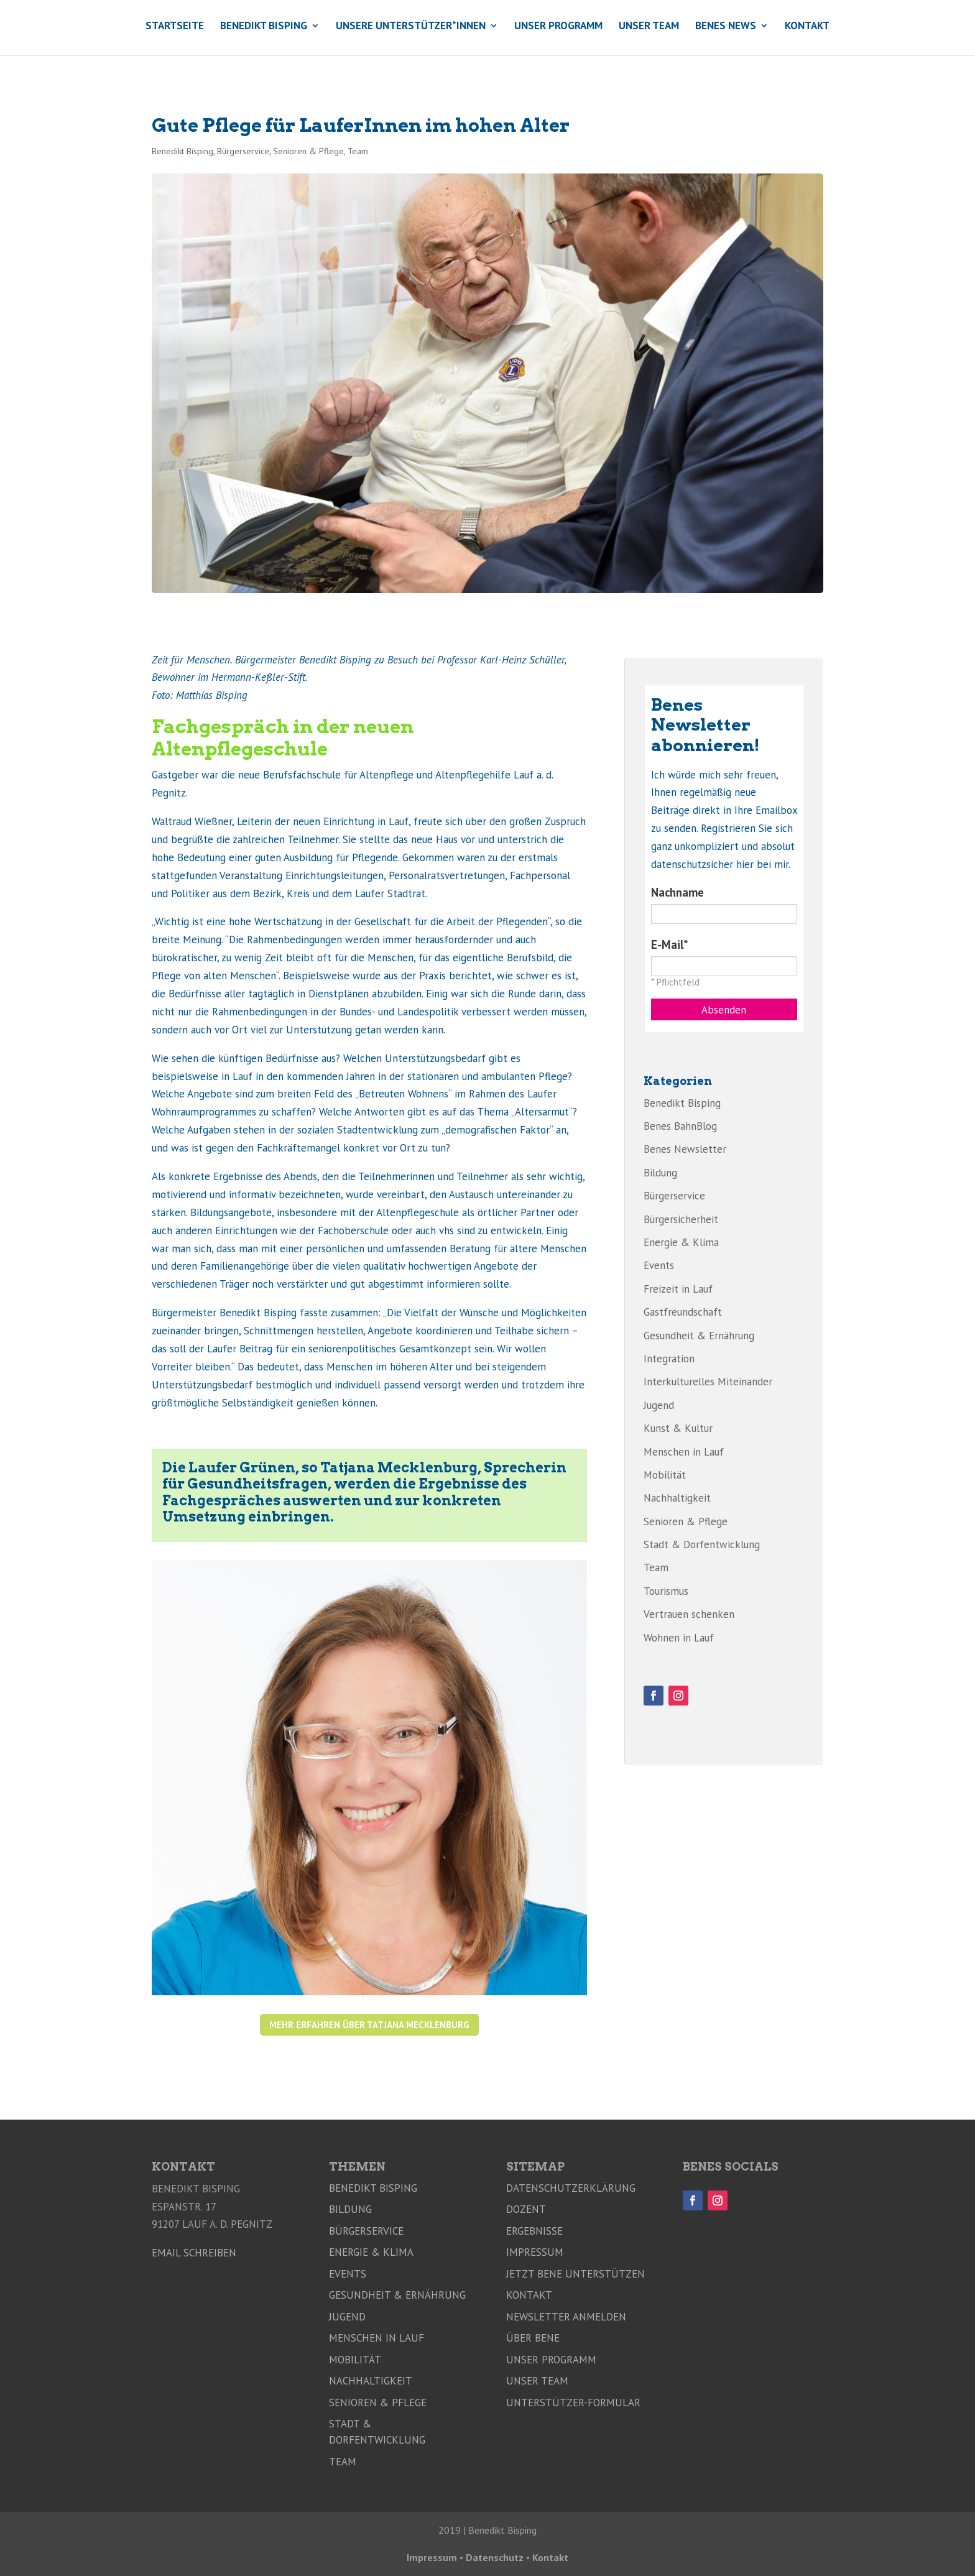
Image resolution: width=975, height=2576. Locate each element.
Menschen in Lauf (684, 1452)
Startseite (175, 26)
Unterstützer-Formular (573, 2402)
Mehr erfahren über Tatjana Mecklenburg (369, 2025)
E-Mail (667, 944)
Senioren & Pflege (308, 151)
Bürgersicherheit (681, 1219)
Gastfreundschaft (683, 1312)
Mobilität (665, 1475)
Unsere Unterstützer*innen (411, 26)
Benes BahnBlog (680, 1126)
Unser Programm (558, 26)
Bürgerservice (243, 151)
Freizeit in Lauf (678, 1289)
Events (659, 1265)
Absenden (723, 1010)
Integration (669, 1358)
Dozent (526, 2209)
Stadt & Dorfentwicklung (702, 1544)
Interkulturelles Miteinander (708, 1381)
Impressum (534, 2252)
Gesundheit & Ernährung (699, 1335)
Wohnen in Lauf (679, 1638)
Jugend (659, 1405)
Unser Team (649, 26)
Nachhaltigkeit (677, 1498)
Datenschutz (495, 2557)
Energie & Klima (681, 1242)
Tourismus (666, 1591)
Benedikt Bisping (263, 26)
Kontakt (807, 26)
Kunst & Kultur (678, 1428)
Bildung (660, 1173)
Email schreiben (194, 2253)
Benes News (725, 26)
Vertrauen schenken (689, 1614)
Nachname (677, 892)
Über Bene (533, 2338)
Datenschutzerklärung (570, 2188)
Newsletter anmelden (566, 2317)
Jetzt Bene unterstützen (575, 2274)
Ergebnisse (534, 2231)
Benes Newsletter (685, 1149)
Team (358, 151)
